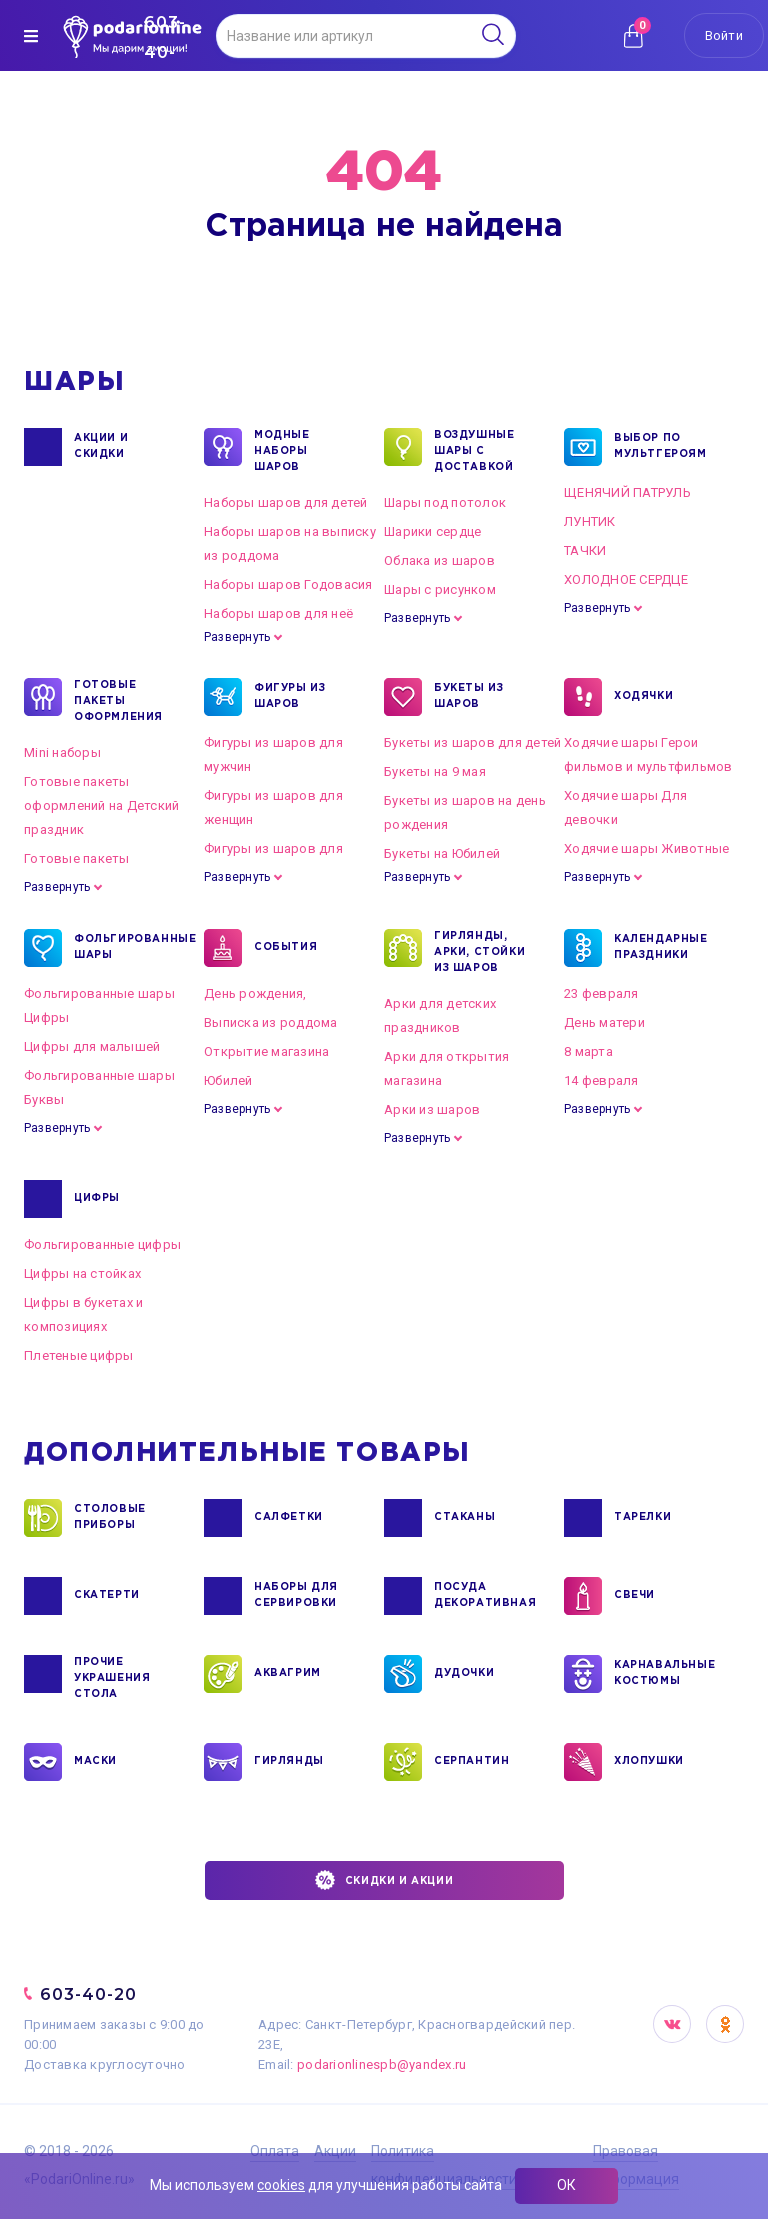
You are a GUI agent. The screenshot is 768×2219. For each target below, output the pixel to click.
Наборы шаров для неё (278, 613)
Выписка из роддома (271, 1022)
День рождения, (255, 993)
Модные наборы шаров (282, 450)
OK (725, 2024)
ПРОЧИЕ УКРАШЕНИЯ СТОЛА (112, 1677)
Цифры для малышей (92, 1046)
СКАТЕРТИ (107, 1596)
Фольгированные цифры (102, 1244)
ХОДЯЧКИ (643, 697)
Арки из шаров (432, 1109)
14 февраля (601, 1080)
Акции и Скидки (101, 447)
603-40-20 (88, 1994)
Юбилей (228, 1080)
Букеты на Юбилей (442, 853)
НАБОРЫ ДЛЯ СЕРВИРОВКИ (296, 1596)
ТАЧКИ (585, 550)
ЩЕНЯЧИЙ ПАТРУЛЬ (627, 492)
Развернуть (237, 637)
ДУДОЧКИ (464, 1674)
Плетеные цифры (79, 1355)
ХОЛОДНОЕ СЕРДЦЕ (626, 579)
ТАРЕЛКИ (642, 1518)
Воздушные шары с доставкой (474, 450)
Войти (724, 35)
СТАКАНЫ (464, 1518)
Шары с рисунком (440, 589)
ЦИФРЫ (97, 1199)
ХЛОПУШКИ (649, 1762)
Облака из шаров (439, 560)
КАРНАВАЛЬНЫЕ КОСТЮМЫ (663, 1674)
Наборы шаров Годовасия (288, 584)
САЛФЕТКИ (288, 1518)
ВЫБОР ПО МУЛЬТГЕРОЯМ (660, 447)
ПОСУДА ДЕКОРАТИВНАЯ (483, 1596)
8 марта (588, 1051)
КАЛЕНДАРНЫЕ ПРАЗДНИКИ (661, 948)
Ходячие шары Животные (646, 848)
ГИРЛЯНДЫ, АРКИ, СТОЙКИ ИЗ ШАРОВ (479, 951)
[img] (31, 36)
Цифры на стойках (82, 1273)
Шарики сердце (432, 531)
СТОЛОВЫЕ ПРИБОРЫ (110, 1518)
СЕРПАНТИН (471, 1762)
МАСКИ (95, 1762)
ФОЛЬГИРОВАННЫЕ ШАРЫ (123, 948)
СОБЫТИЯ (285, 948)
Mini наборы (62, 752)
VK (672, 2024)
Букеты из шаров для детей (473, 742)
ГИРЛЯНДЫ (289, 1762)
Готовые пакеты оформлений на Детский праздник (101, 805)
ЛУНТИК (590, 521)
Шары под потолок (445, 502)
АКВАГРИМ (287, 1674)
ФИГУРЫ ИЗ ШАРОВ (289, 697)
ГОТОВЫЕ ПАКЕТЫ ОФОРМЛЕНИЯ (118, 700)
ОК (566, 2185)
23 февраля (601, 993)
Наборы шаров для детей (286, 502)
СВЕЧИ (634, 1596)
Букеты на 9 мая (435, 771)
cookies (281, 2185)
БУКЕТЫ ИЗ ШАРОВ (468, 697)
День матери (604, 1022)
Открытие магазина (266, 1051)
